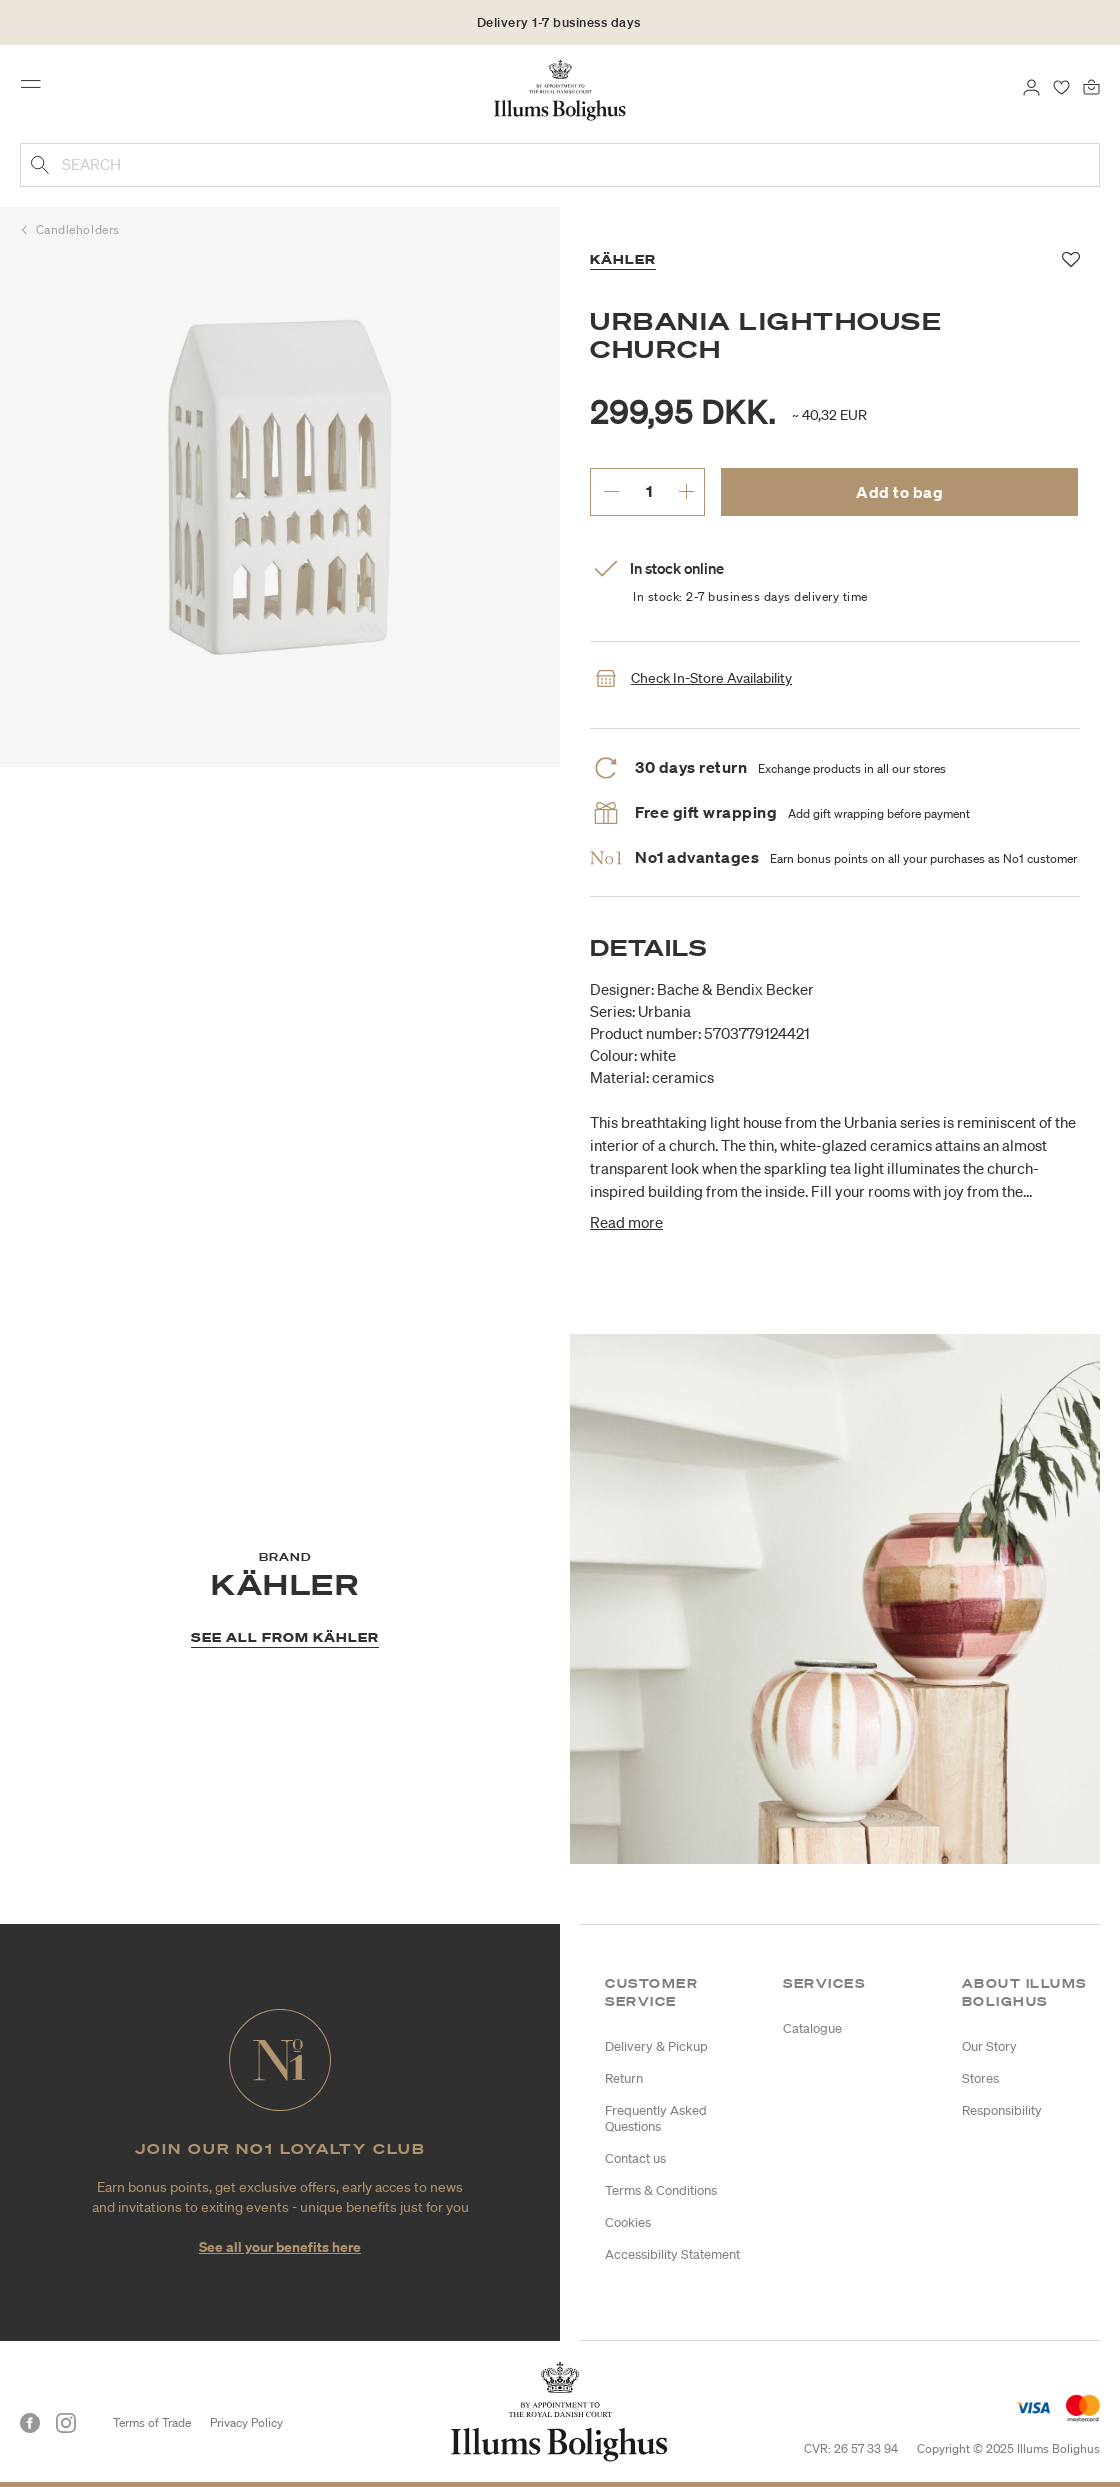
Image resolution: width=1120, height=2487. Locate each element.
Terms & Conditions (661, 2190)
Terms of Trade (152, 2422)
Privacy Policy (246, 2422)
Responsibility (1002, 2110)
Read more (626, 1222)
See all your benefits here (280, 2246)
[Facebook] (30, 2423)
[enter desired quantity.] (648, 491)
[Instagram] (66, 2423)
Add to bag (899, 492)
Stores (980, 2078)
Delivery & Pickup (656, 2046)
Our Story (989, 2046)
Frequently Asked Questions (656, 2118)
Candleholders (78, 229)
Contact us (635, 2158)
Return (624, 2078)
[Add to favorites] (1071, 260)
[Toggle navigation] (37, 89)
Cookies (628, 2222)
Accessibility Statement (672, 2254)
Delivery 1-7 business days (559, 22)
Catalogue (812, 2028)
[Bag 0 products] (1091, 86)
